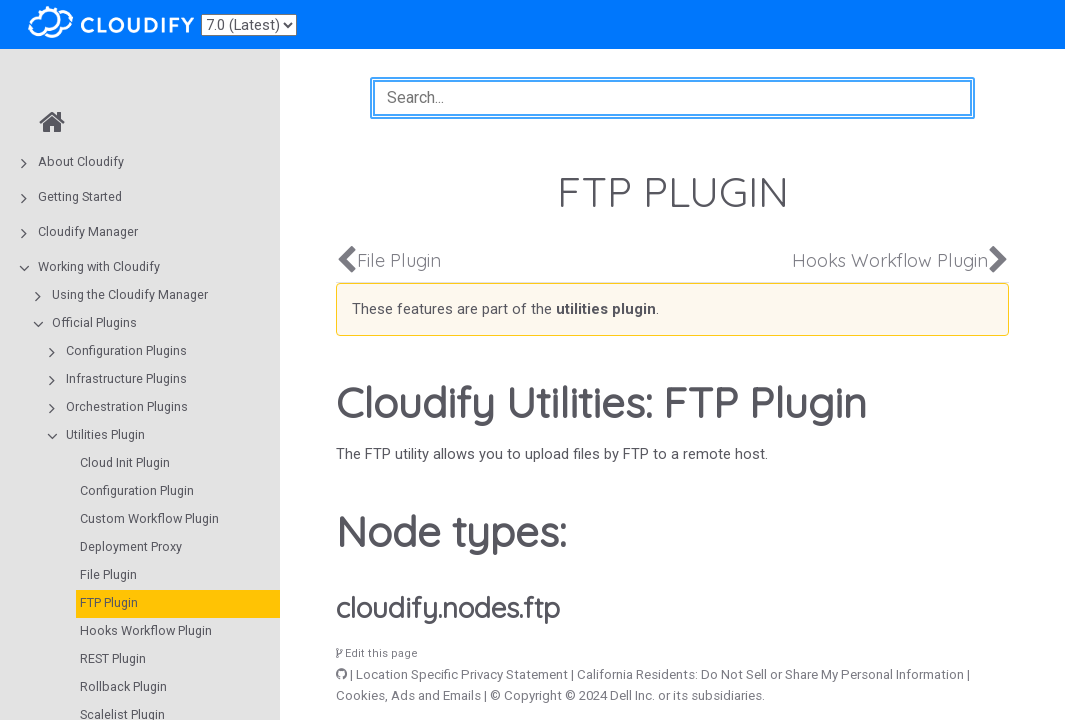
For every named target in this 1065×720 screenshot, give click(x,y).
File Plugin (108, 574)
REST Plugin (113, 658)
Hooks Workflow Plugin (146, 630)
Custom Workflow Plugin (149, 518)
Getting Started (80, 196)
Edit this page (377, 653)
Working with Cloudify (99, 266)
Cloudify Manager (88, 231)
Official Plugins (94, 322)
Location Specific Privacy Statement (462, 674)
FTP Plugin (109, 602)
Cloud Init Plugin (125, 462)
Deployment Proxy (131, 546)
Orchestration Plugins (127, 406)
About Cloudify (81, 161)
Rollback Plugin (123, 686)
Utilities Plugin (105, 434)
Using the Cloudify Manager (130, 294)
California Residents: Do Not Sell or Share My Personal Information (770, 674)
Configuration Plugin (137, 490)
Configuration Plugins (126, 350)
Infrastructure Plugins (126, 378)
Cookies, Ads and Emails (408, 695)
